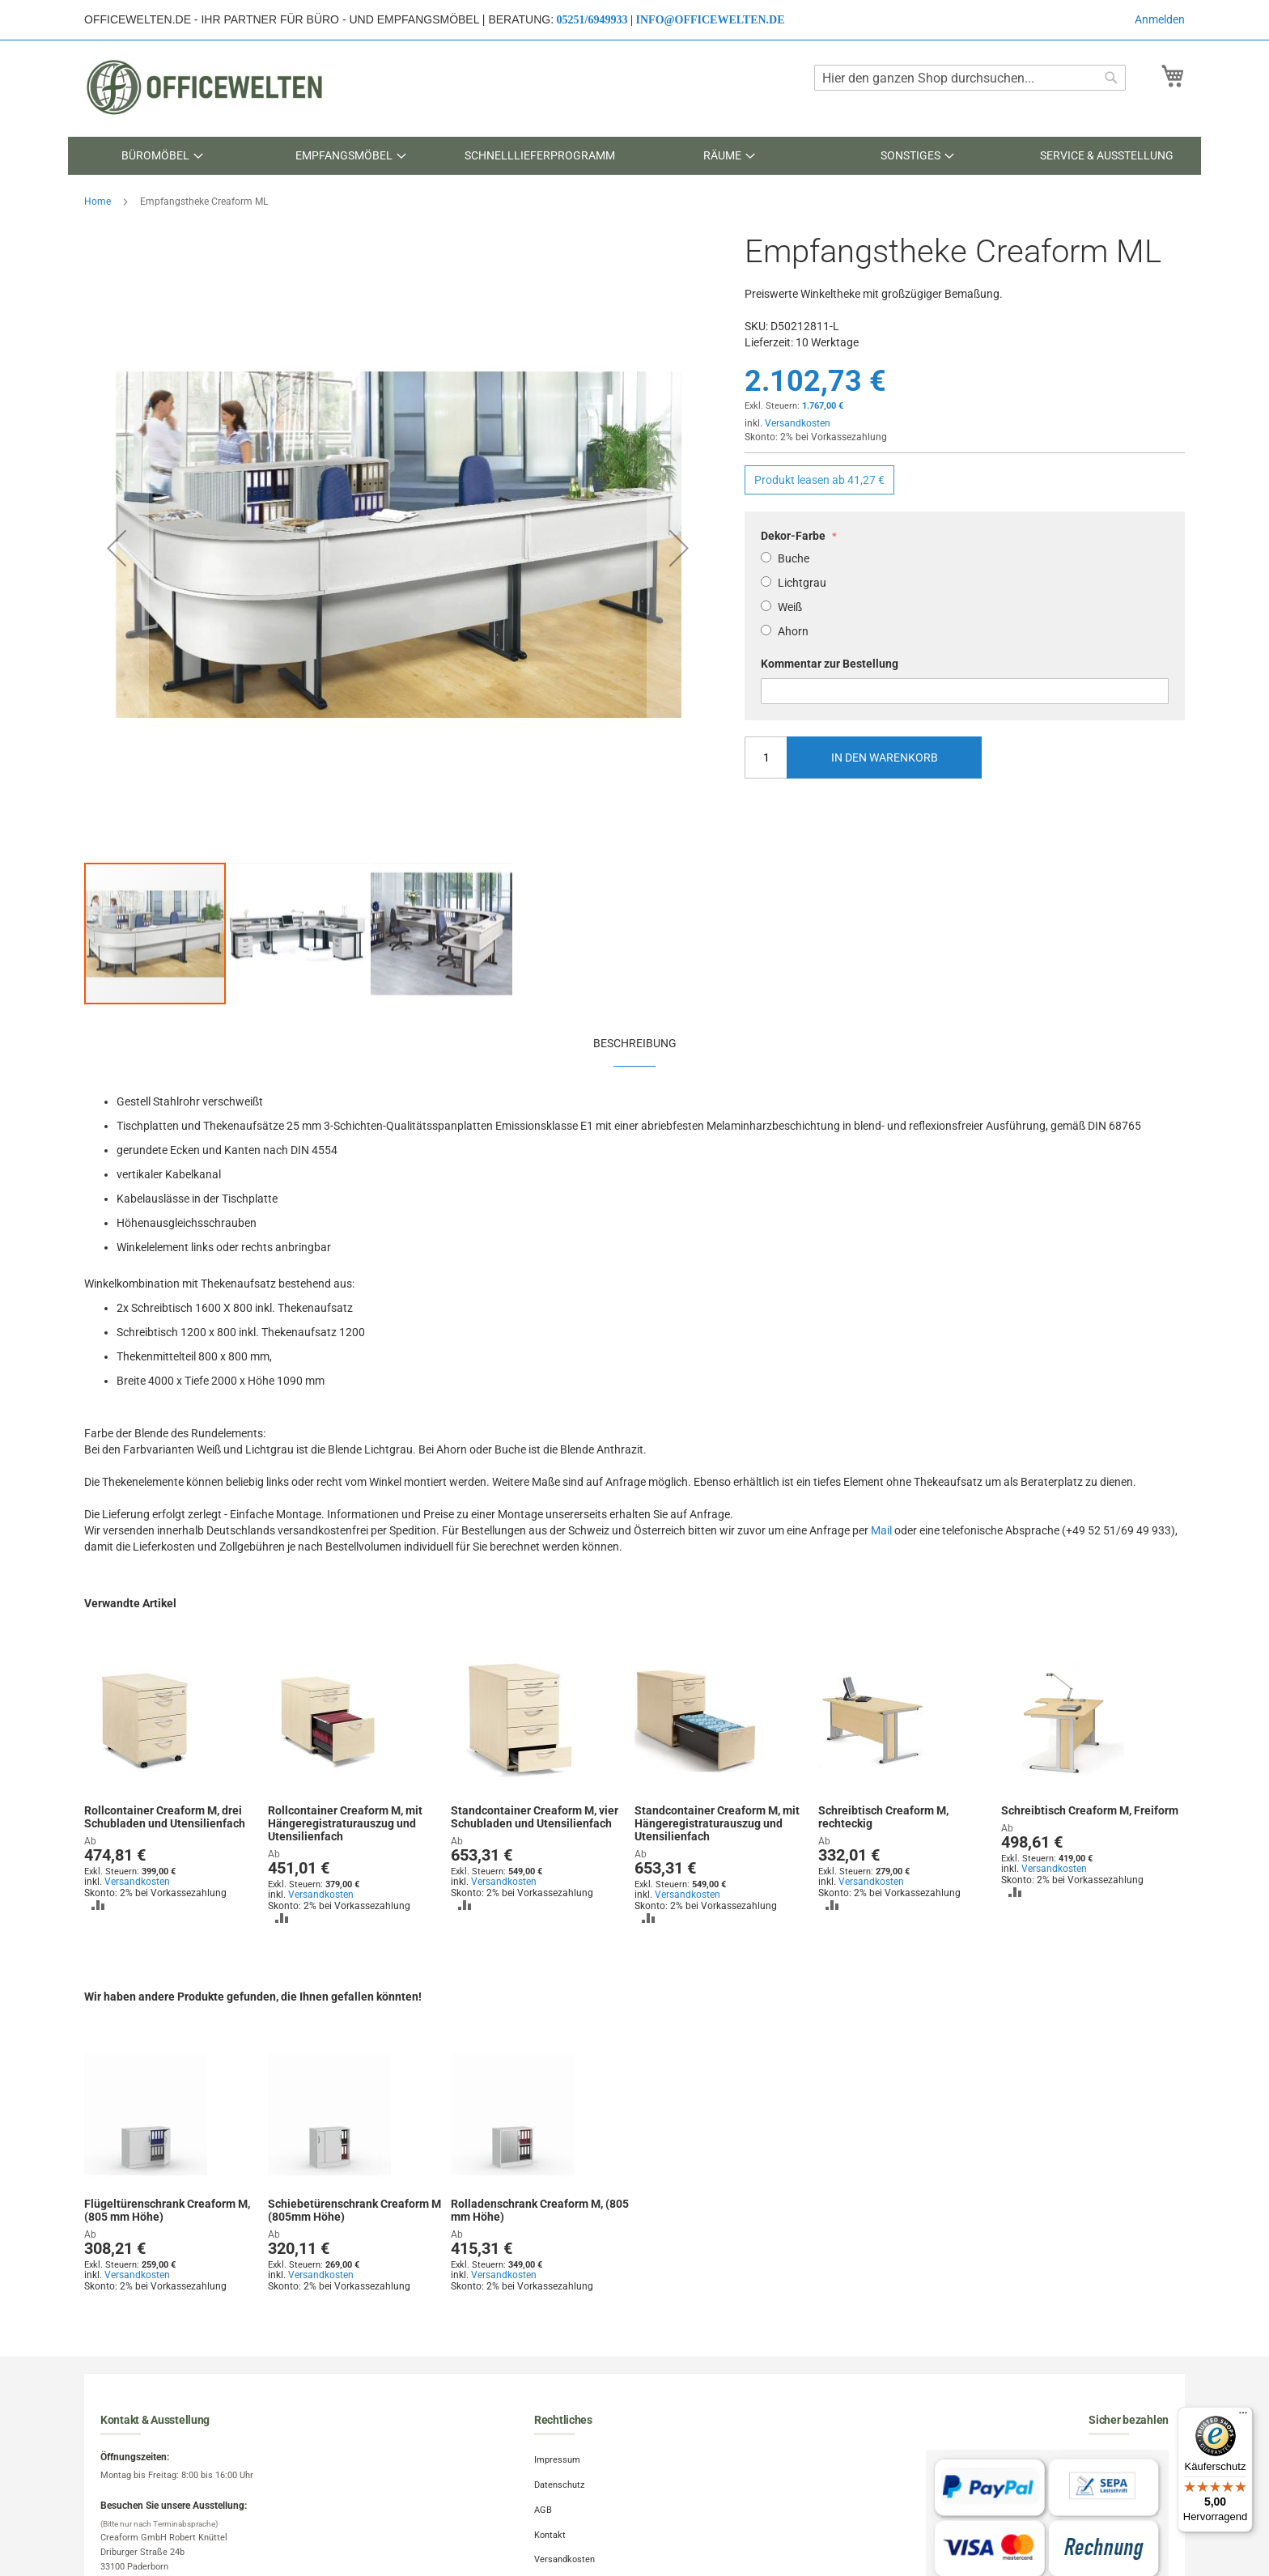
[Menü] (1243, 2416)
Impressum (557, 2460)
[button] (116, 547)
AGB (543, 2510)
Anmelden (1160, 19)
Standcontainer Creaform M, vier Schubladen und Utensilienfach (534, 1817)
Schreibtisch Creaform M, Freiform (1089, 1810)
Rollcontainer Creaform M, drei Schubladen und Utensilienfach (164, 1817)
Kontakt (550, 2535)
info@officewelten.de (710, 20)
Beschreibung (635, 1043)
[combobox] (970, 78)
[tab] (634, 1042)
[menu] (634, 156)
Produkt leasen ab (819, 479)
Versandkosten (797, 423)
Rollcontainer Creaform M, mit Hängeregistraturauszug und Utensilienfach (345, 1823)
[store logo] (205, 87)
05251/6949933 (592, 20)
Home (97, 201)
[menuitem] (162, 156)
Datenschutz (559, 2485)
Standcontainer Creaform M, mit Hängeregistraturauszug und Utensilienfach (717, 1823)
